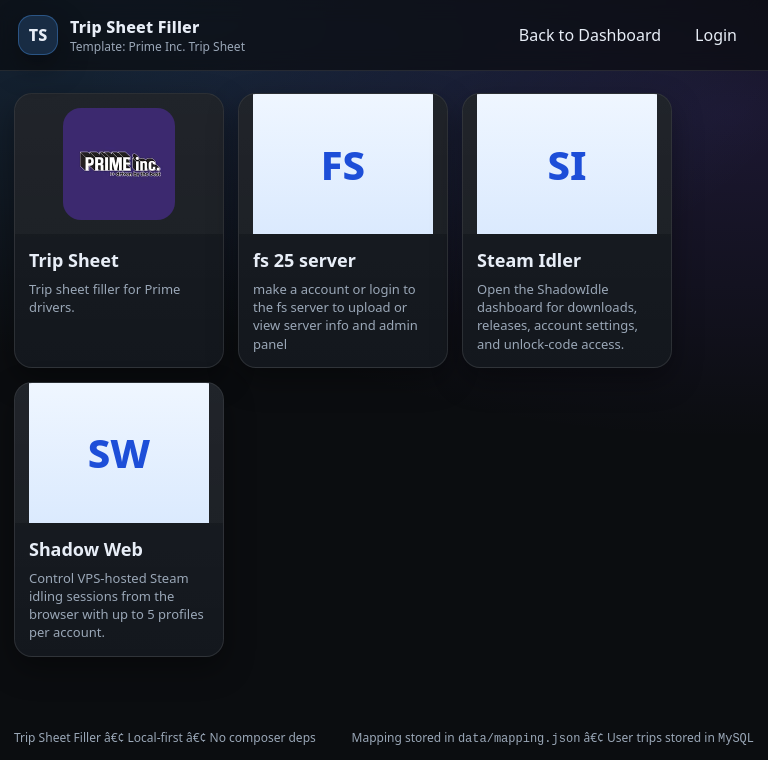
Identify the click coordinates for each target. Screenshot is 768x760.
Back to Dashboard (590, 35)
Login (716, 35)
